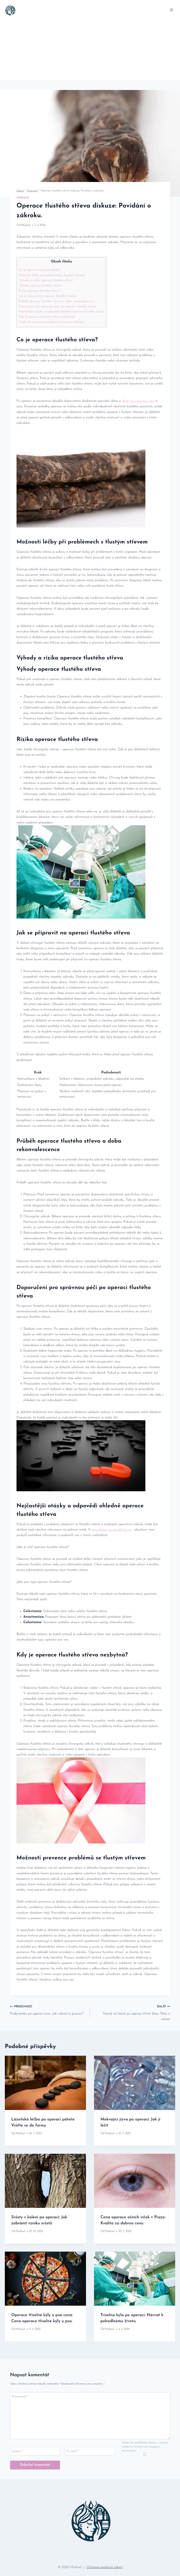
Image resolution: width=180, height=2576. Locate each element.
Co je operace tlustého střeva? (39, 270)
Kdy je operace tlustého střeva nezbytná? (47, 317)
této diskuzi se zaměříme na (111, 1529)
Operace (23, 198)
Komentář (20, 2396)
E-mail (72, 2451)
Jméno (17, 2451)
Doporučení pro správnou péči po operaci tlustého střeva (57, 306)
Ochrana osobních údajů (104, 2567)
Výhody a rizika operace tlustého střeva (46, 280)
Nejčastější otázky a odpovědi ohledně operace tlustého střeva (61, 311)
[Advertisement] (90, 50)
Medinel (25, 225)
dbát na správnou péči (138, 401)
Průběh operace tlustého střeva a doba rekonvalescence (57, 301)
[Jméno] (35, 2451)
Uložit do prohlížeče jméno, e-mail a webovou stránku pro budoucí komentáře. (145, 2446)
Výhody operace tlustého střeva (40, 285)
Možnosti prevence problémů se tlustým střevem (51, 322)
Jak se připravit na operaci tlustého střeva (47, 296)
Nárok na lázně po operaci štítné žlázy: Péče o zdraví (131, 2012)
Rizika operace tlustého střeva (39, 291)
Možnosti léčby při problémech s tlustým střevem (52, 275)
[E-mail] (90, 2451)
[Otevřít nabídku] (171, 10)
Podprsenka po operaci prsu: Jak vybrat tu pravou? (48, 2009)
